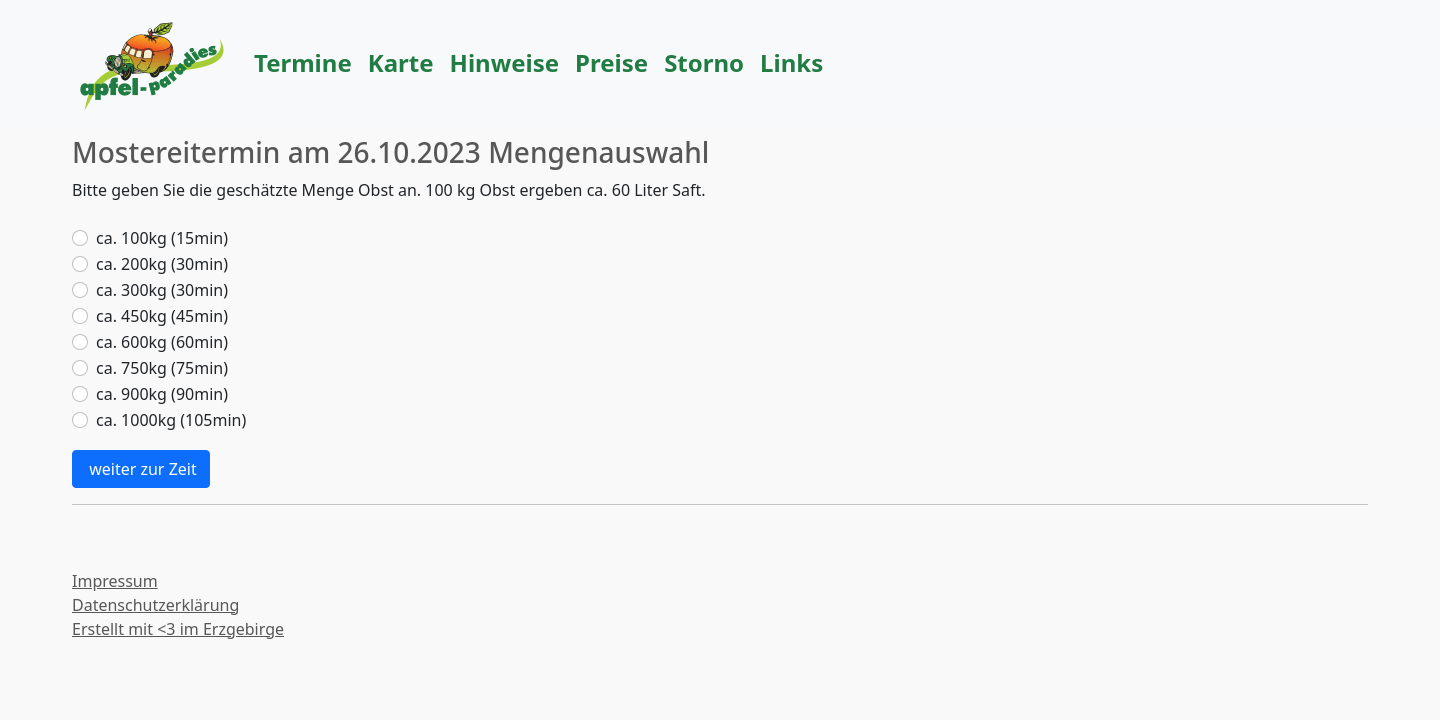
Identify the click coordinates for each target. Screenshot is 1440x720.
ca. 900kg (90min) (162, 394)
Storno (704, 62)
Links (791, 62)
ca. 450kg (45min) (162, 316)
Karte (401, 62)
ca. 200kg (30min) (162, 264)
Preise (611, 62)
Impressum (115, 581)
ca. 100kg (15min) (162, 238)
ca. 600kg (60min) (162, 342)
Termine (303, 62)
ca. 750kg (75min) (162, 368)
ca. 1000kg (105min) (171, 420)
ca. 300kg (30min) (162, 290)
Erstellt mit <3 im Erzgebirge (178, 629)
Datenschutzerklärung (155, 605)
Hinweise (505, 62)
